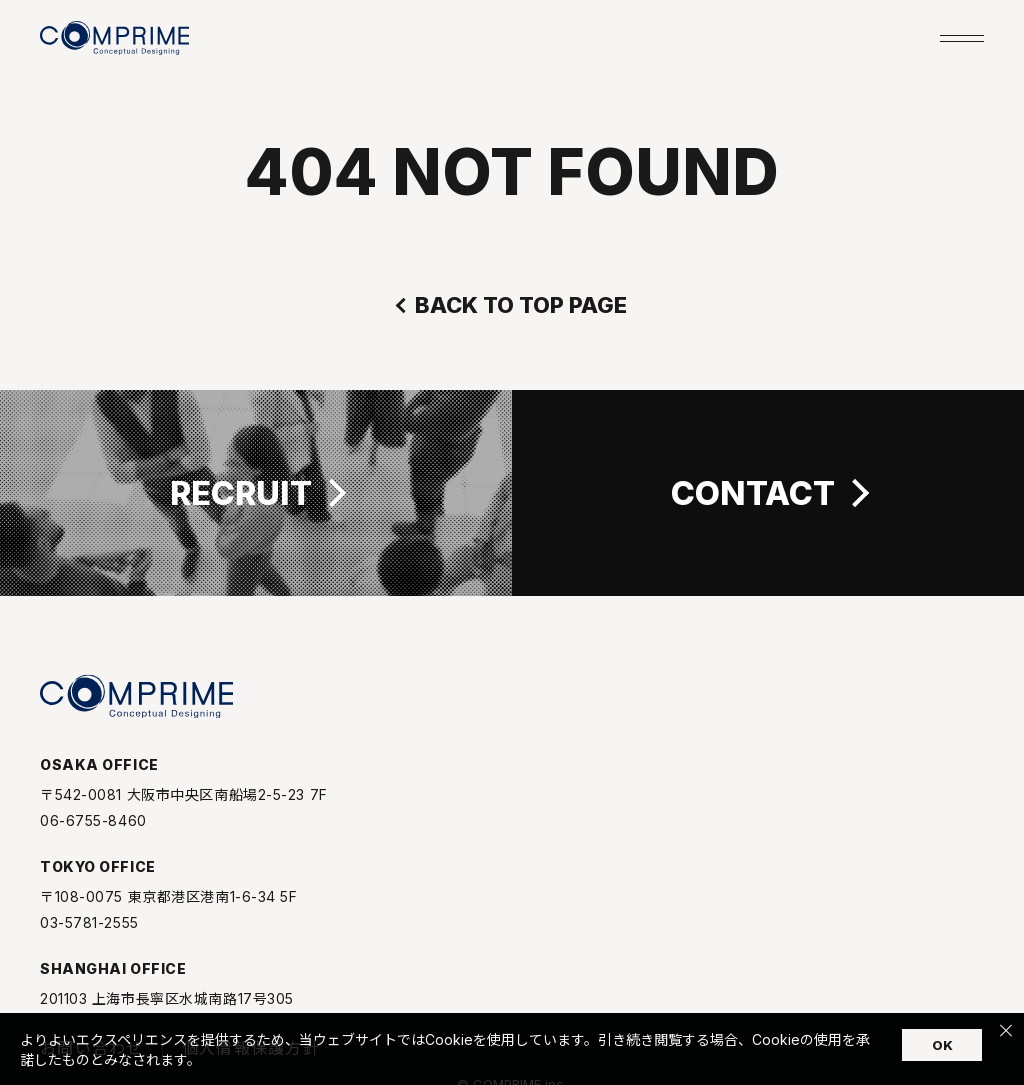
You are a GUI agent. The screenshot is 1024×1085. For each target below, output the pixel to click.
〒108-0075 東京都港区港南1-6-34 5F (169, 908)
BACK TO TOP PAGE (521, 305)
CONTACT (753, 493)
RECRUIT (241, 493)
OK (942, 1045)
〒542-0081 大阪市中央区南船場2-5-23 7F (184, 806)
